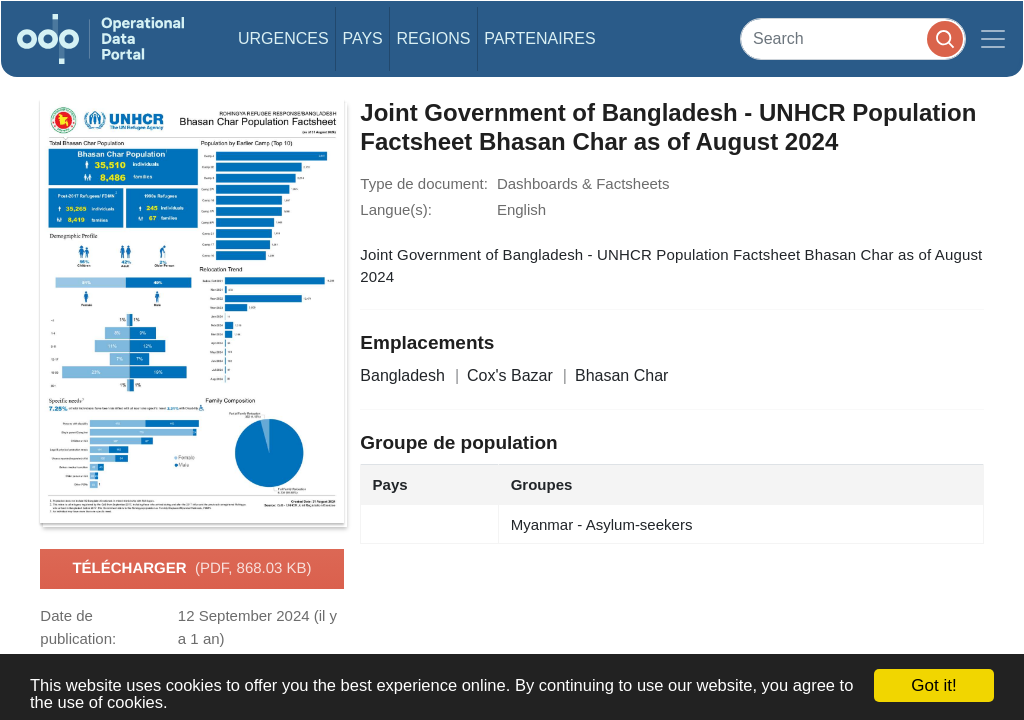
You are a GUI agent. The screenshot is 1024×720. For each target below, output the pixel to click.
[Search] (853, 38)
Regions (434, 38)
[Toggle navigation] (993, 39)
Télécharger (191, 569)
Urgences (283, 38)
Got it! (933, 685)
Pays (362, 38)
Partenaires (539, 38)
